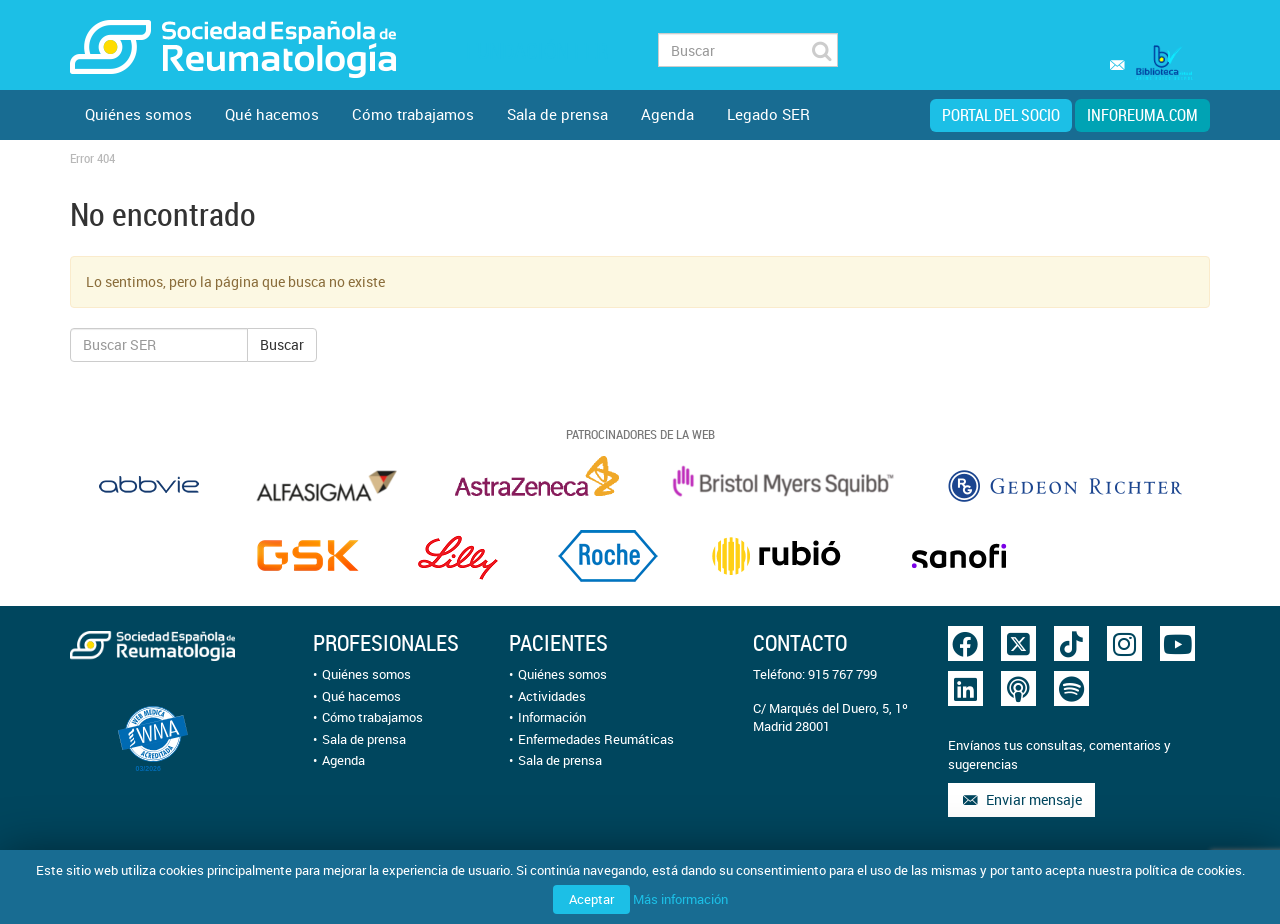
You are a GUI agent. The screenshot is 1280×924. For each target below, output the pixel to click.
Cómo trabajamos (413, 114)
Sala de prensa (557, 114)
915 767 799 (842, 674)
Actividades (552, 696)
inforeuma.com (1142, 115)
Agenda (667, 114)
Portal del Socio (1001, 115)
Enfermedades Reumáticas (596, 739)
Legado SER (768, 114)
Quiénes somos (138, 114)
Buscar (282, 344)
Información (552, 717)
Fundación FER (537, 50)
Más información (680, 899)
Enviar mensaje (1022, 799)
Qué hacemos (272, 114)
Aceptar (591, 899)
